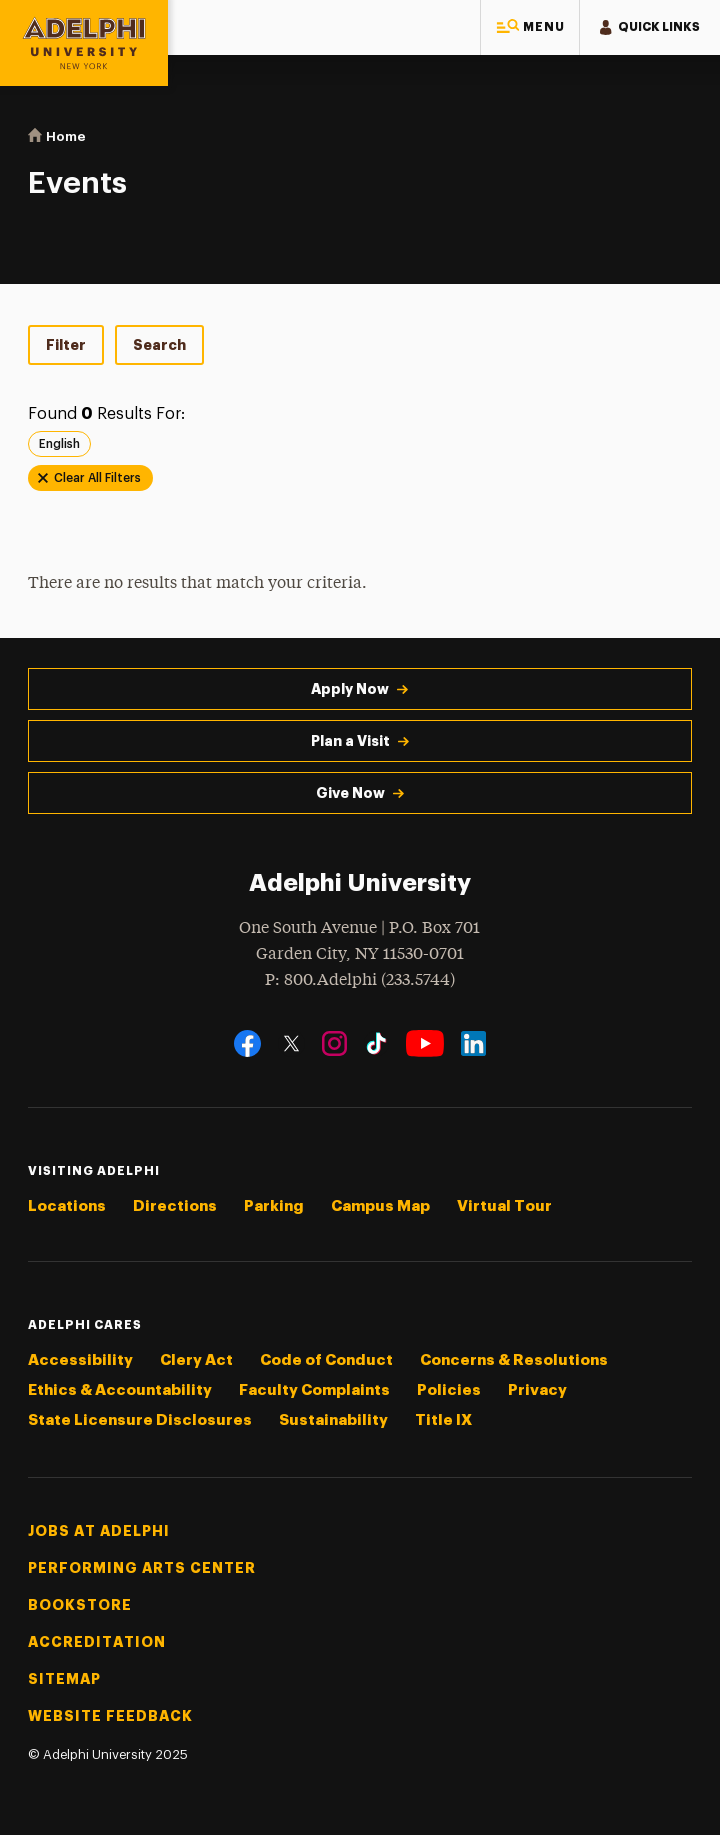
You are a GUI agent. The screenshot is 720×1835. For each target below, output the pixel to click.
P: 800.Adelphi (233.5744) (360, 978)
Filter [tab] (66, 345)
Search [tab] (159, 345)
